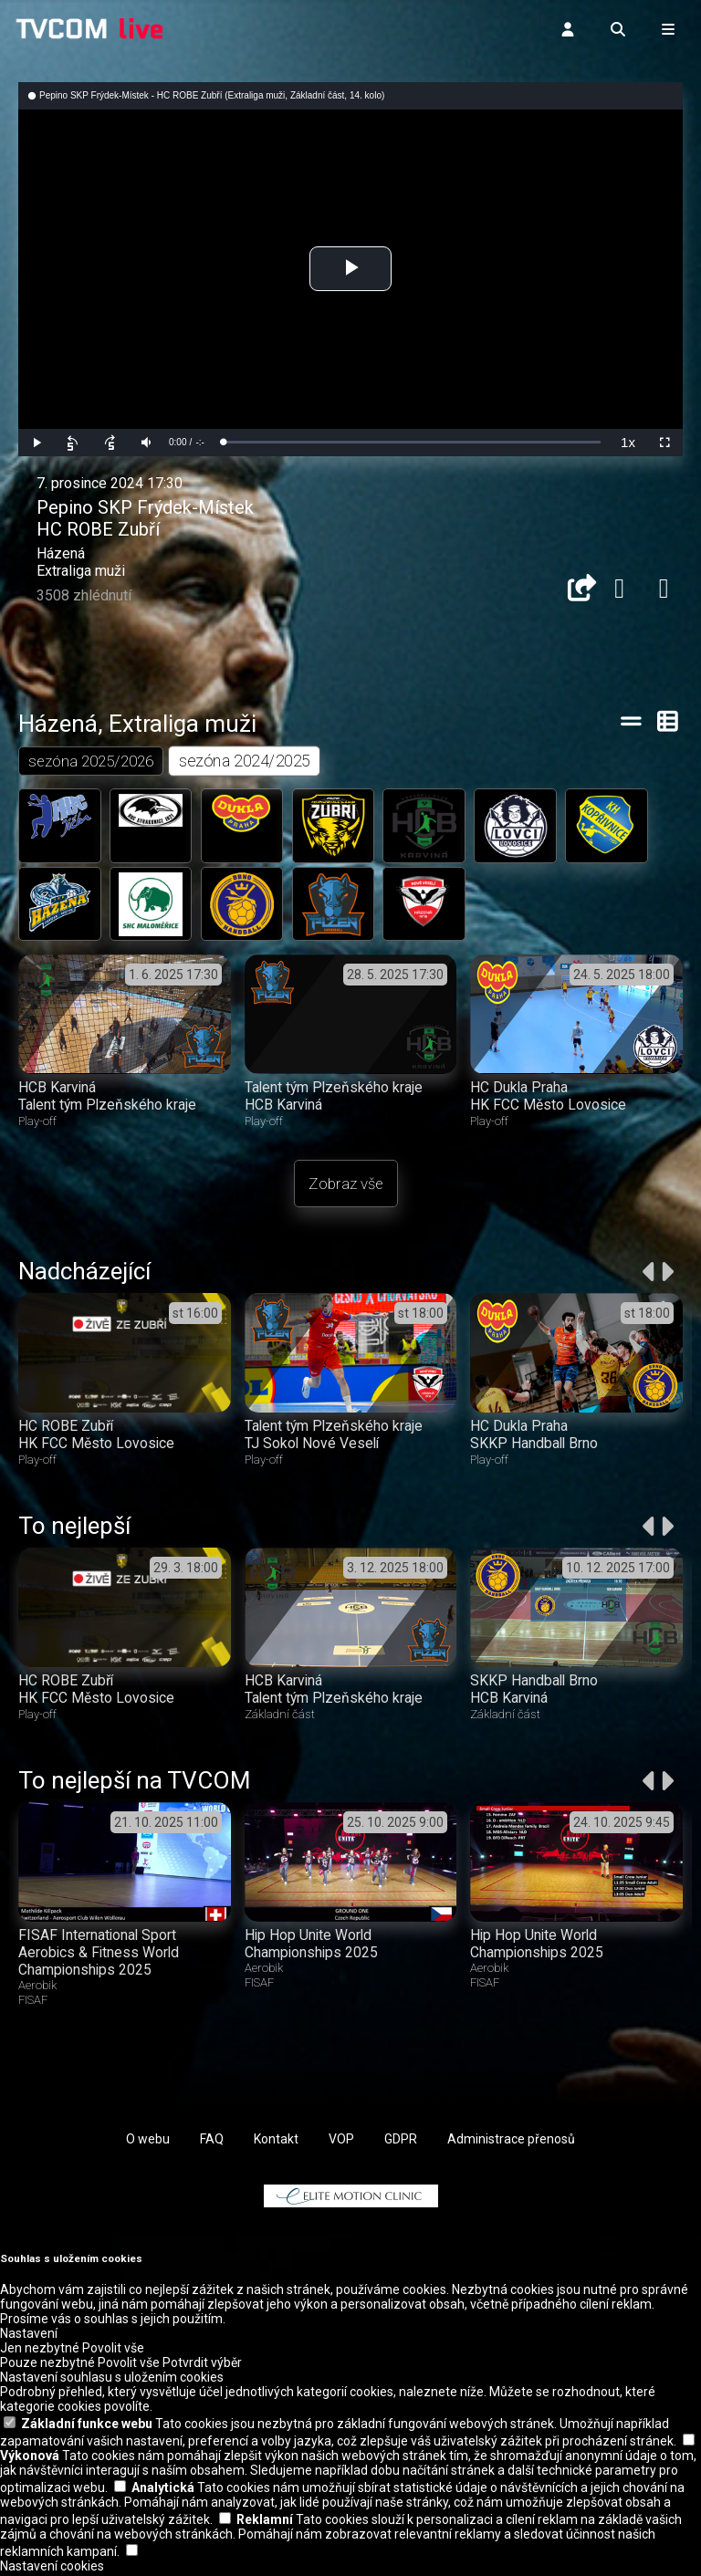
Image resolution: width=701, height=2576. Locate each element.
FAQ (212, 2140)
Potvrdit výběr (202, 2365)
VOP (341, 2140)
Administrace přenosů (511, 2140)
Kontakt (276, 2140)
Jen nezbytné (39, 2350)
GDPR (400, 2140)
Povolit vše (113, 2350)
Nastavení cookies (52, 2568)
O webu (148, 2140)
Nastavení (29, 2336)
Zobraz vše (346, 1185)
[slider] (412, 442)
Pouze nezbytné (47, 2365)
